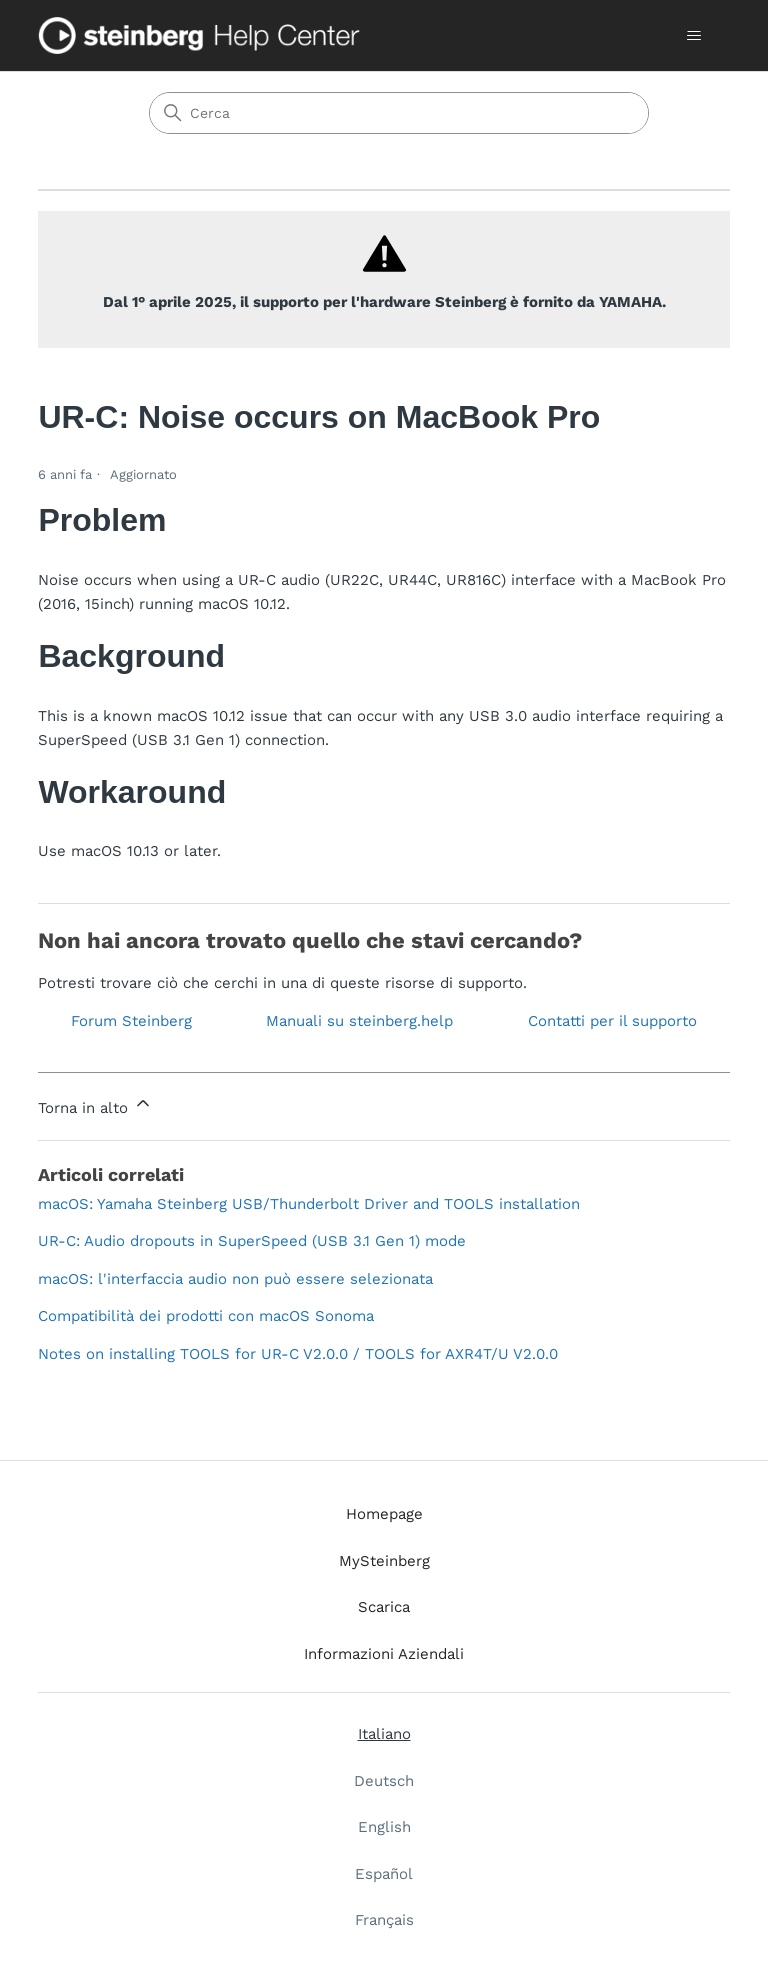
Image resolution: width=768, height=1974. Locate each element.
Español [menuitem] (384, 1874)
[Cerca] (399, 113)
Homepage (384, 1514)
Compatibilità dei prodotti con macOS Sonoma (206, 1316)
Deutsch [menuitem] (384, 1781)
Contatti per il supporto (612, 1021)
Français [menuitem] (384, 1920)
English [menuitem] (384, 1827)
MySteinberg (384, 1561)
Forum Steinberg (131, 1021)
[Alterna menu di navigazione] (694, 36)
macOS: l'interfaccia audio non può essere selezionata (235, 1279)
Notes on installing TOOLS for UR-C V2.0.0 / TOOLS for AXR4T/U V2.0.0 (298, 1354)
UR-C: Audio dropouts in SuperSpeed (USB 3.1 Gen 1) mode (252, 1241)
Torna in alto (95, 1105)
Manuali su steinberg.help (359, 1021)
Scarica (384, 1607)
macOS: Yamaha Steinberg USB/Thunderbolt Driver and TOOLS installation (309, 1204)
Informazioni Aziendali (384, 1654)
